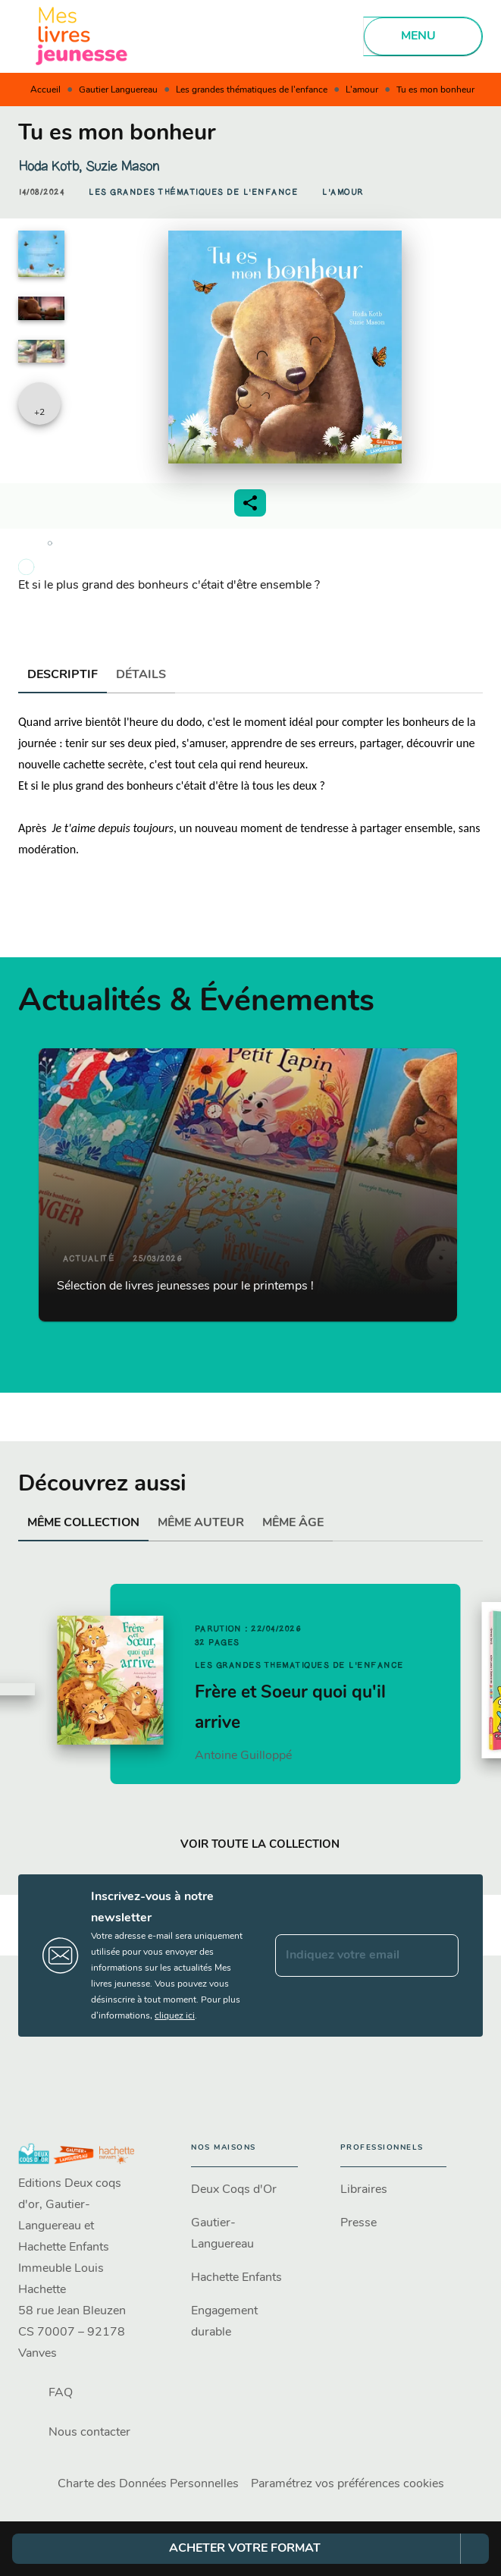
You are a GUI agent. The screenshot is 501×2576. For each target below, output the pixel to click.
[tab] (62, 675)
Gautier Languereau (118, 90)
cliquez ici (175, 2016)
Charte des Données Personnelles (148, 2484)
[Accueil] (82, 36)
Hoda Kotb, (52, 166)
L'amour (362, 90)
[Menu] (423, 36)
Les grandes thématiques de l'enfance (251, 90)
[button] (193, 192)
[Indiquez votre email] (348, 1955)
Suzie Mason (122, 166)
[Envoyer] (440, 1955)
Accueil (45, 90)
